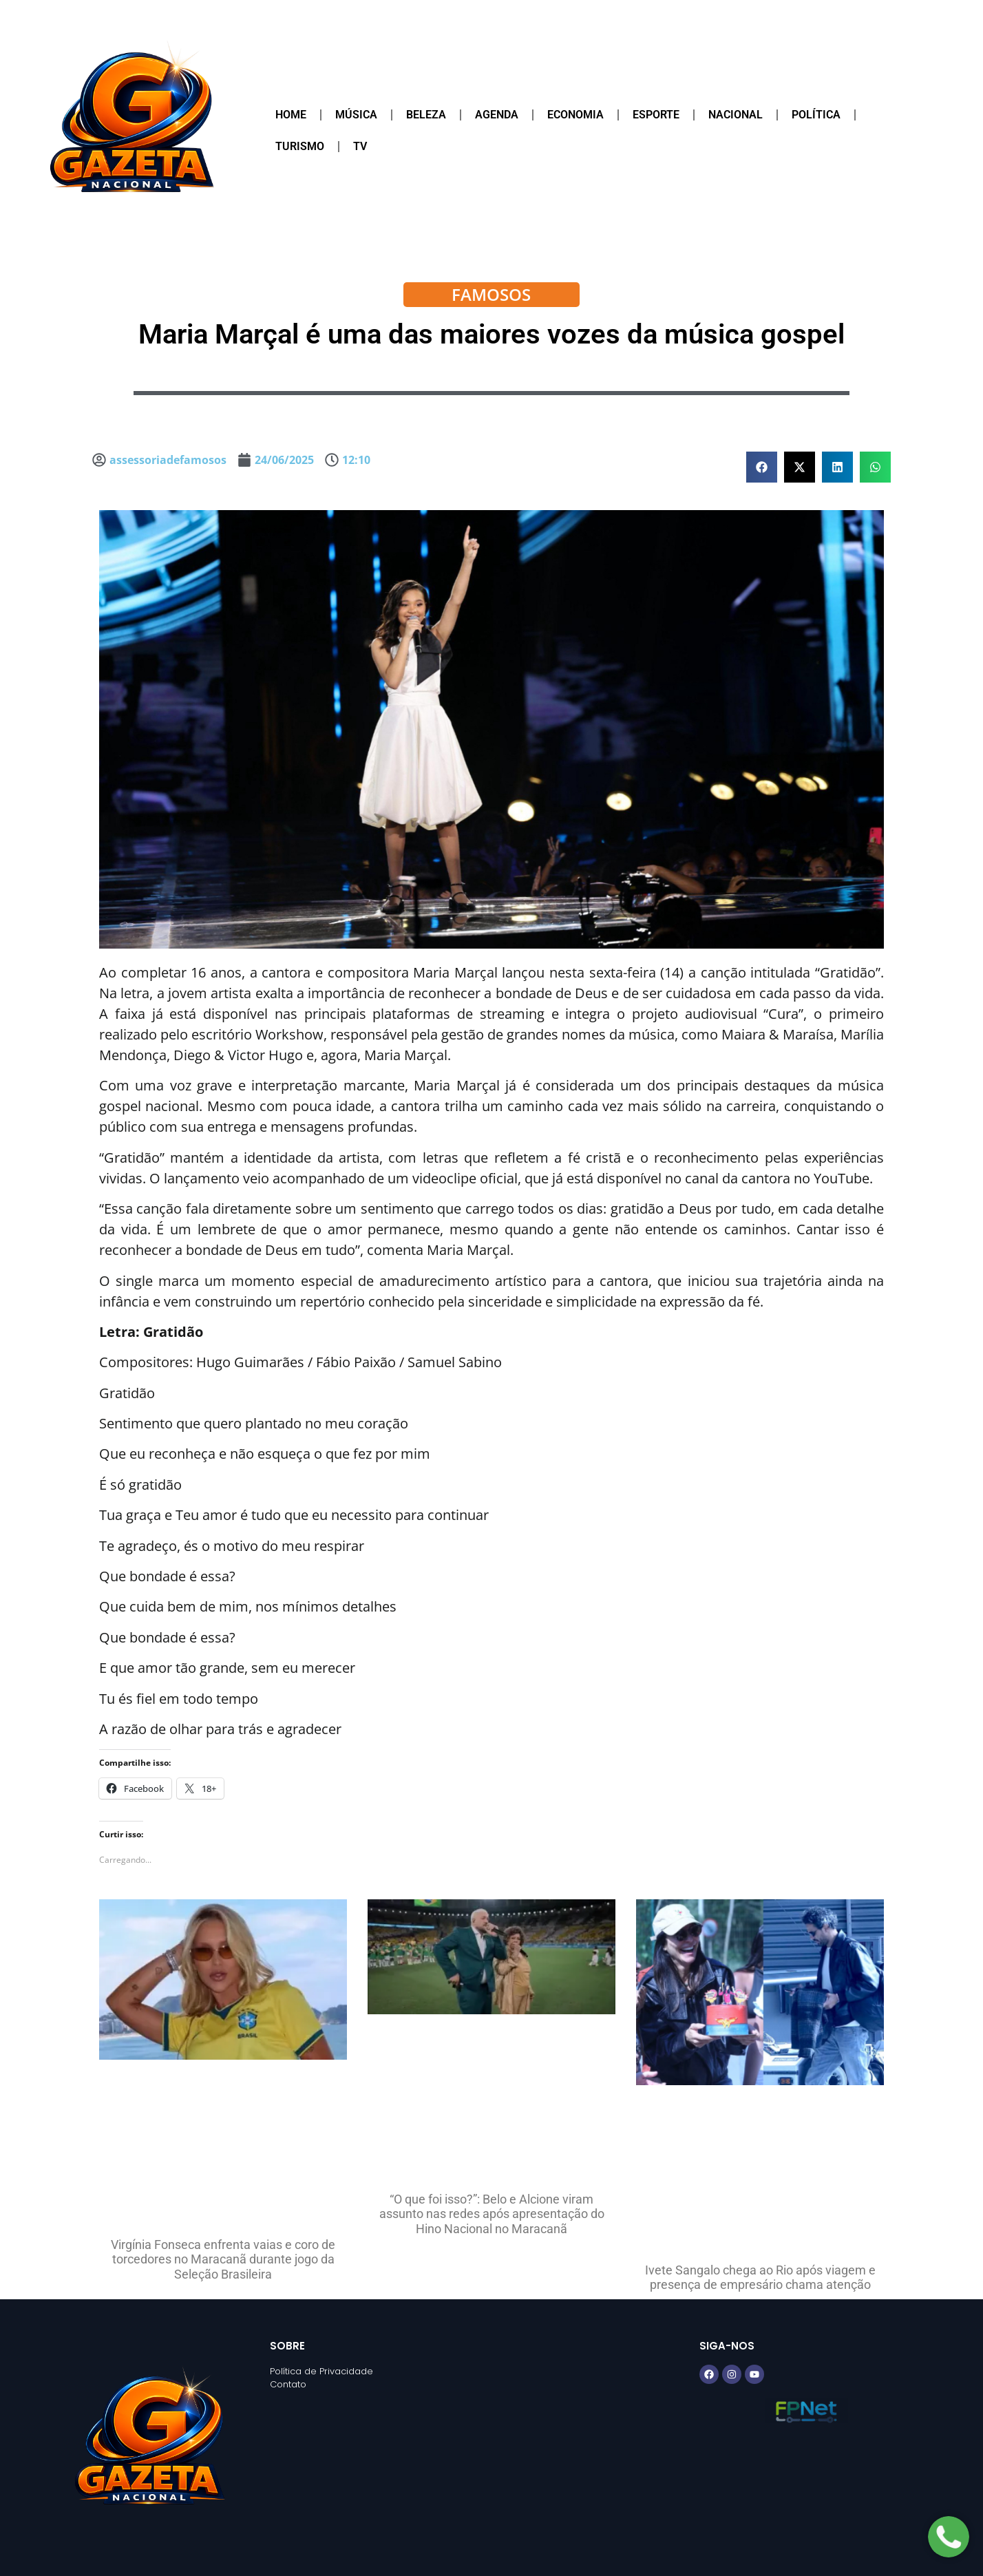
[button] (761, 467)
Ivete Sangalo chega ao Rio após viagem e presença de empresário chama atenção (760, 2277)
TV (360, 146)
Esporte (656, 114)
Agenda (496, 114)
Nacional (735, 114)
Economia (575, 114)
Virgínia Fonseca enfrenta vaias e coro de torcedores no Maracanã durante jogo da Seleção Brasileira (223, 2259)
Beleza (426, 114)
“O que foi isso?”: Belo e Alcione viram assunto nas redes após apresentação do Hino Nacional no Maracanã (491, 2214)
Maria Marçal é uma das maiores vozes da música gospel (491, 334)
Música (356, 114)
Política (816, 114)
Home (290, 114)
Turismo (299, 146)
